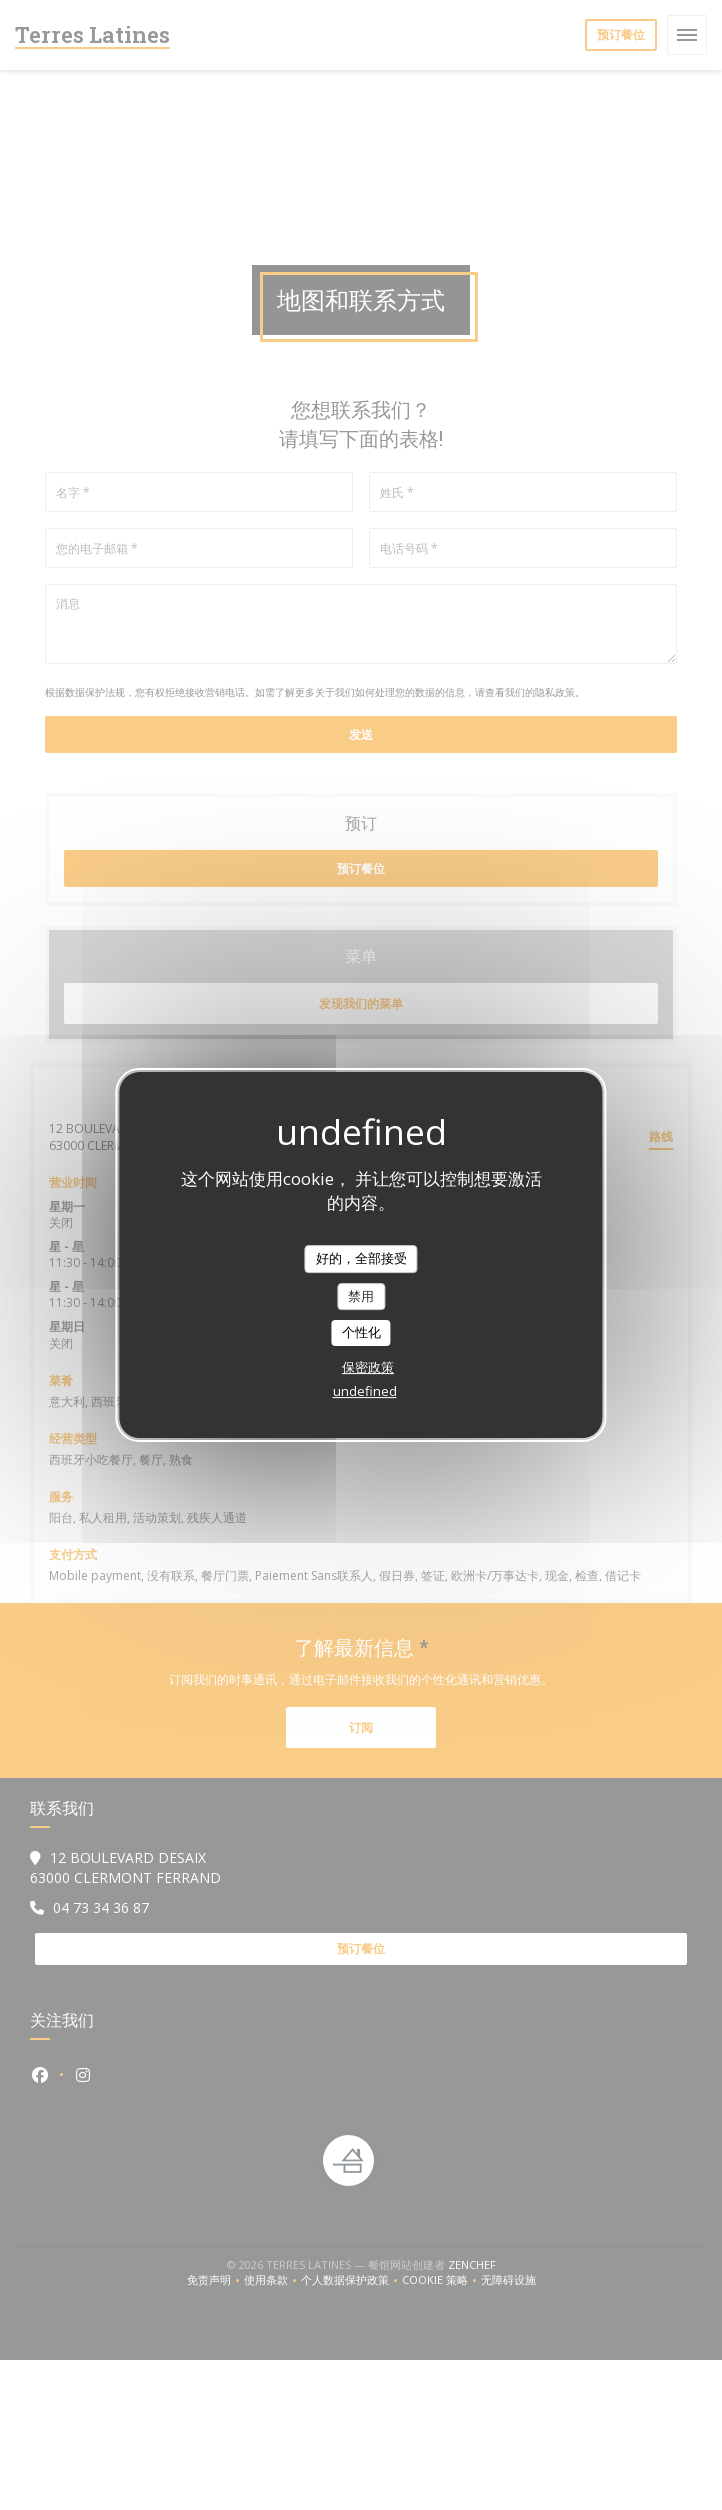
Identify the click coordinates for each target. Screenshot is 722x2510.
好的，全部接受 (361, 1258)
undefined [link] (365, 1391)
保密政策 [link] (368, 1367)
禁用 (361, 1296)
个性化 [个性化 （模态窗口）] (361, 1332)
